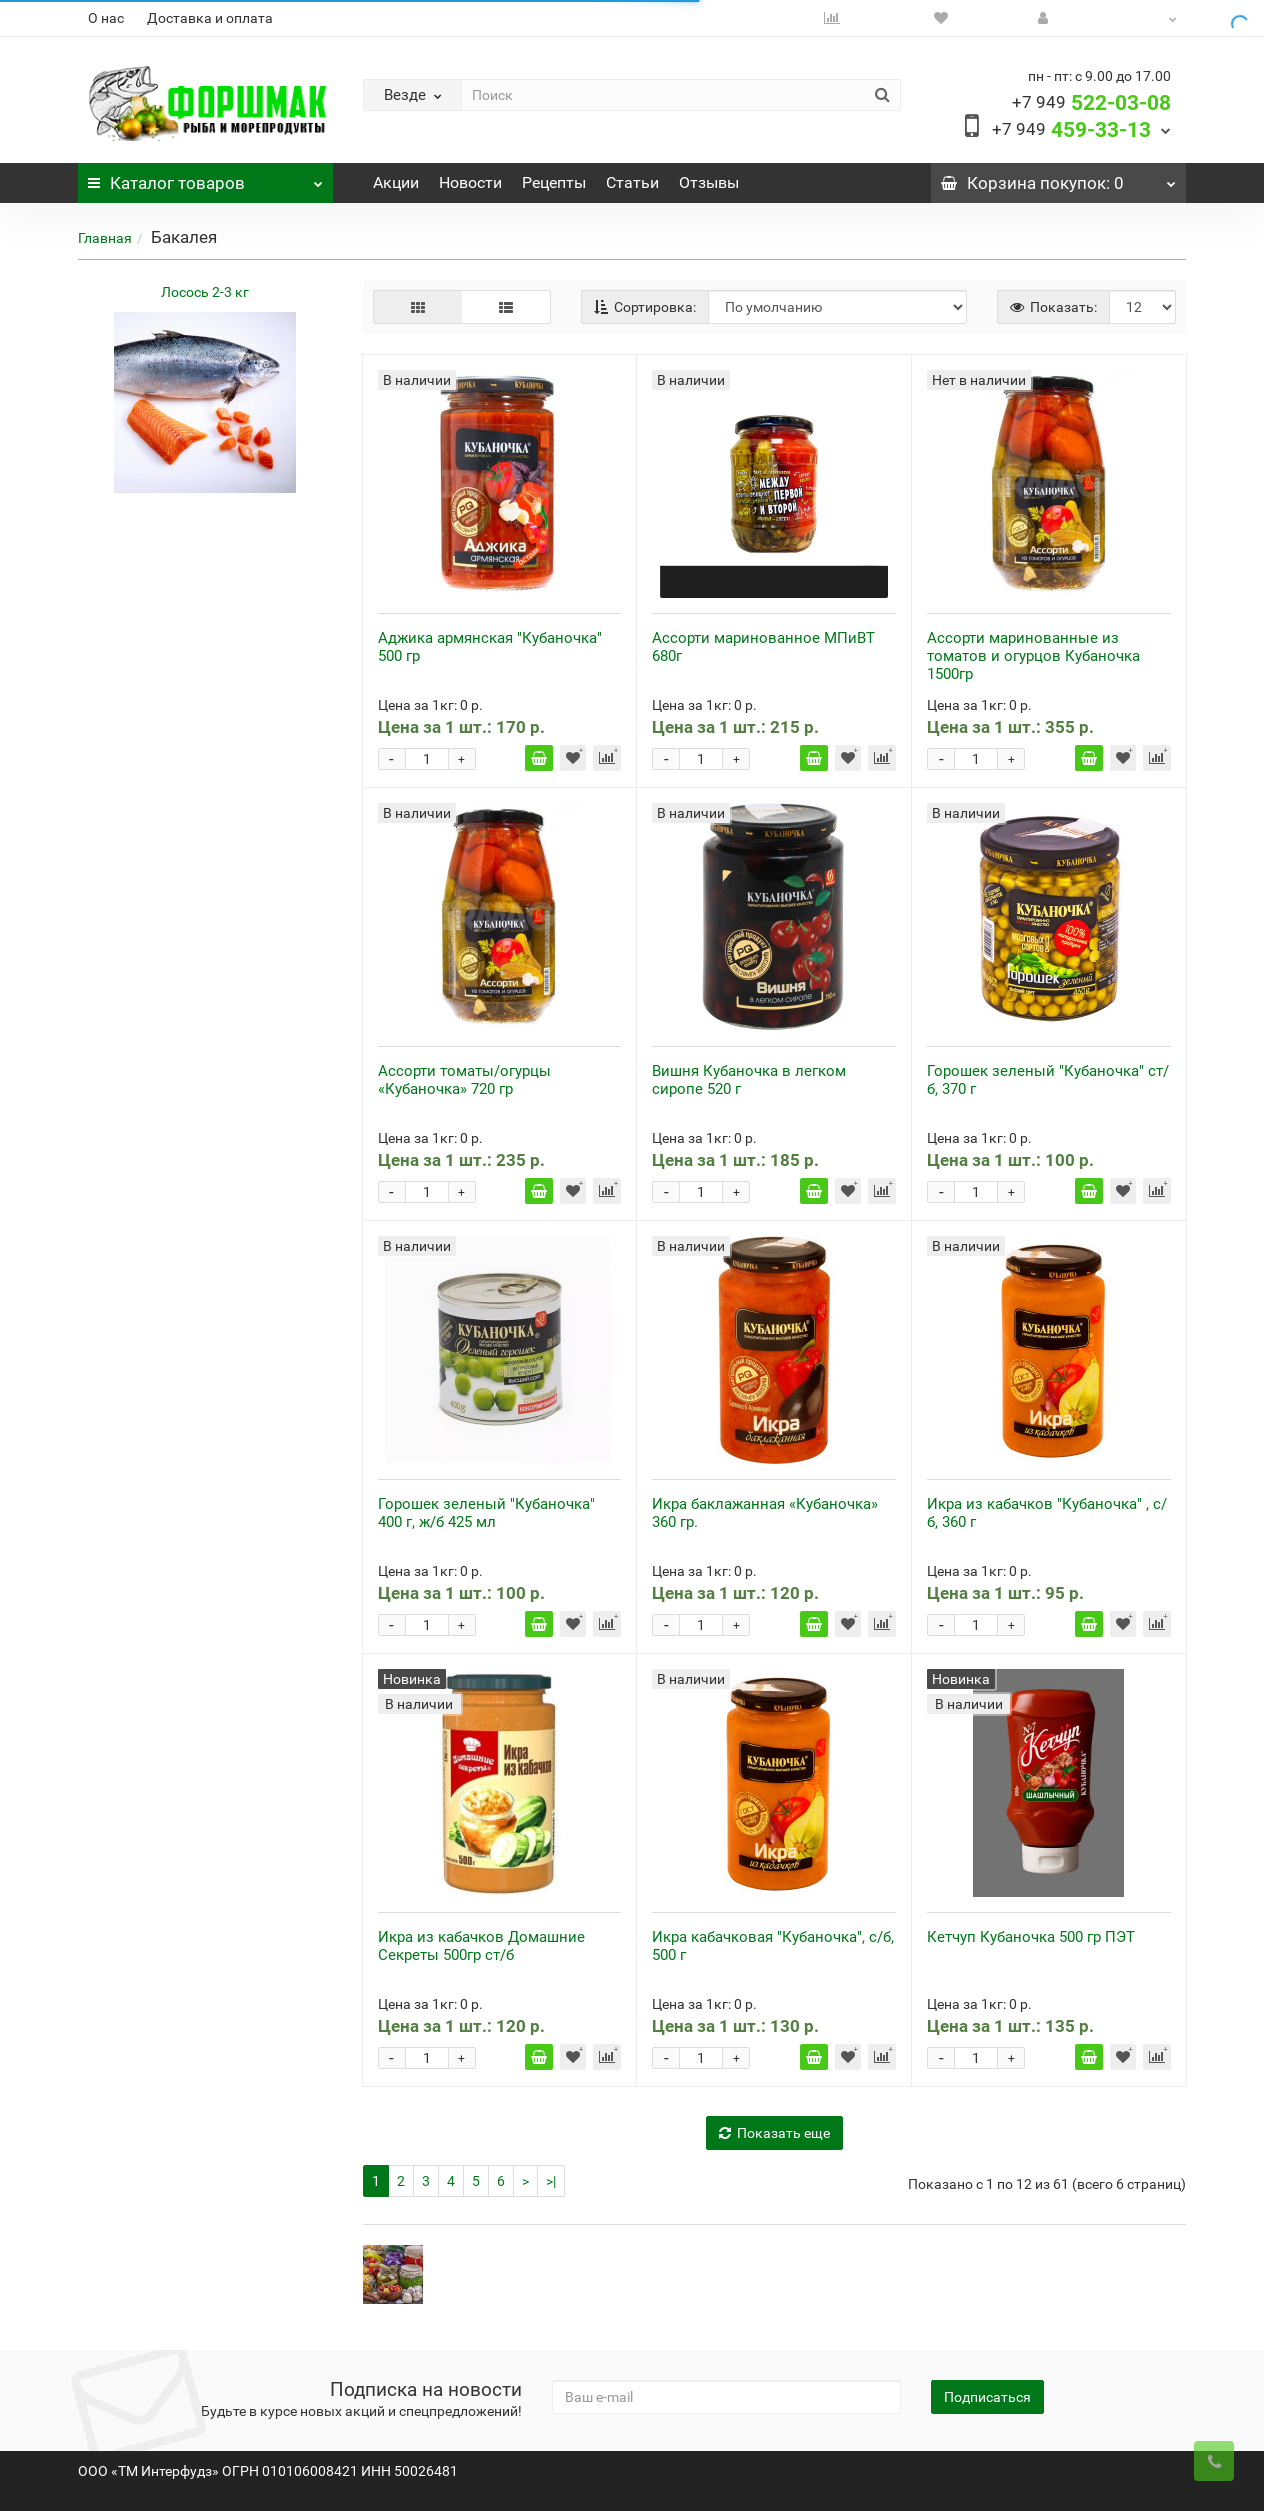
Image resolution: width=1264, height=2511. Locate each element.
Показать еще (774, 2133)
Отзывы (709, 182)
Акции (396, 182)
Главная (105, 238)
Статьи (632, 182)
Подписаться (987, 2397)
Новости (470, 182)
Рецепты (554, 182)
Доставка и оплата (210, 18)
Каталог (205, 178)
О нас (106, 18)
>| (551, 2181)
